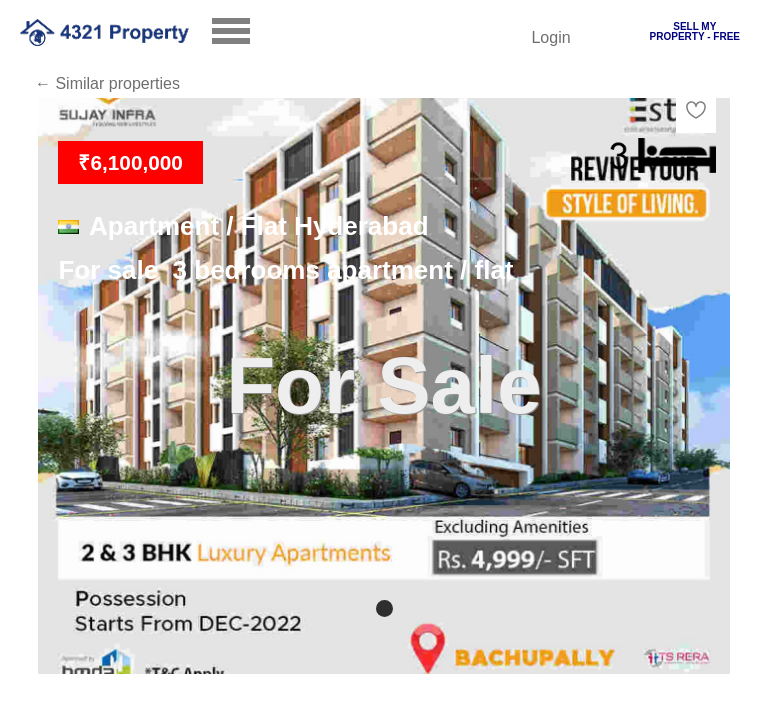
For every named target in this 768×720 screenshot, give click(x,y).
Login (550, 37)
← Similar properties (107, 83)
